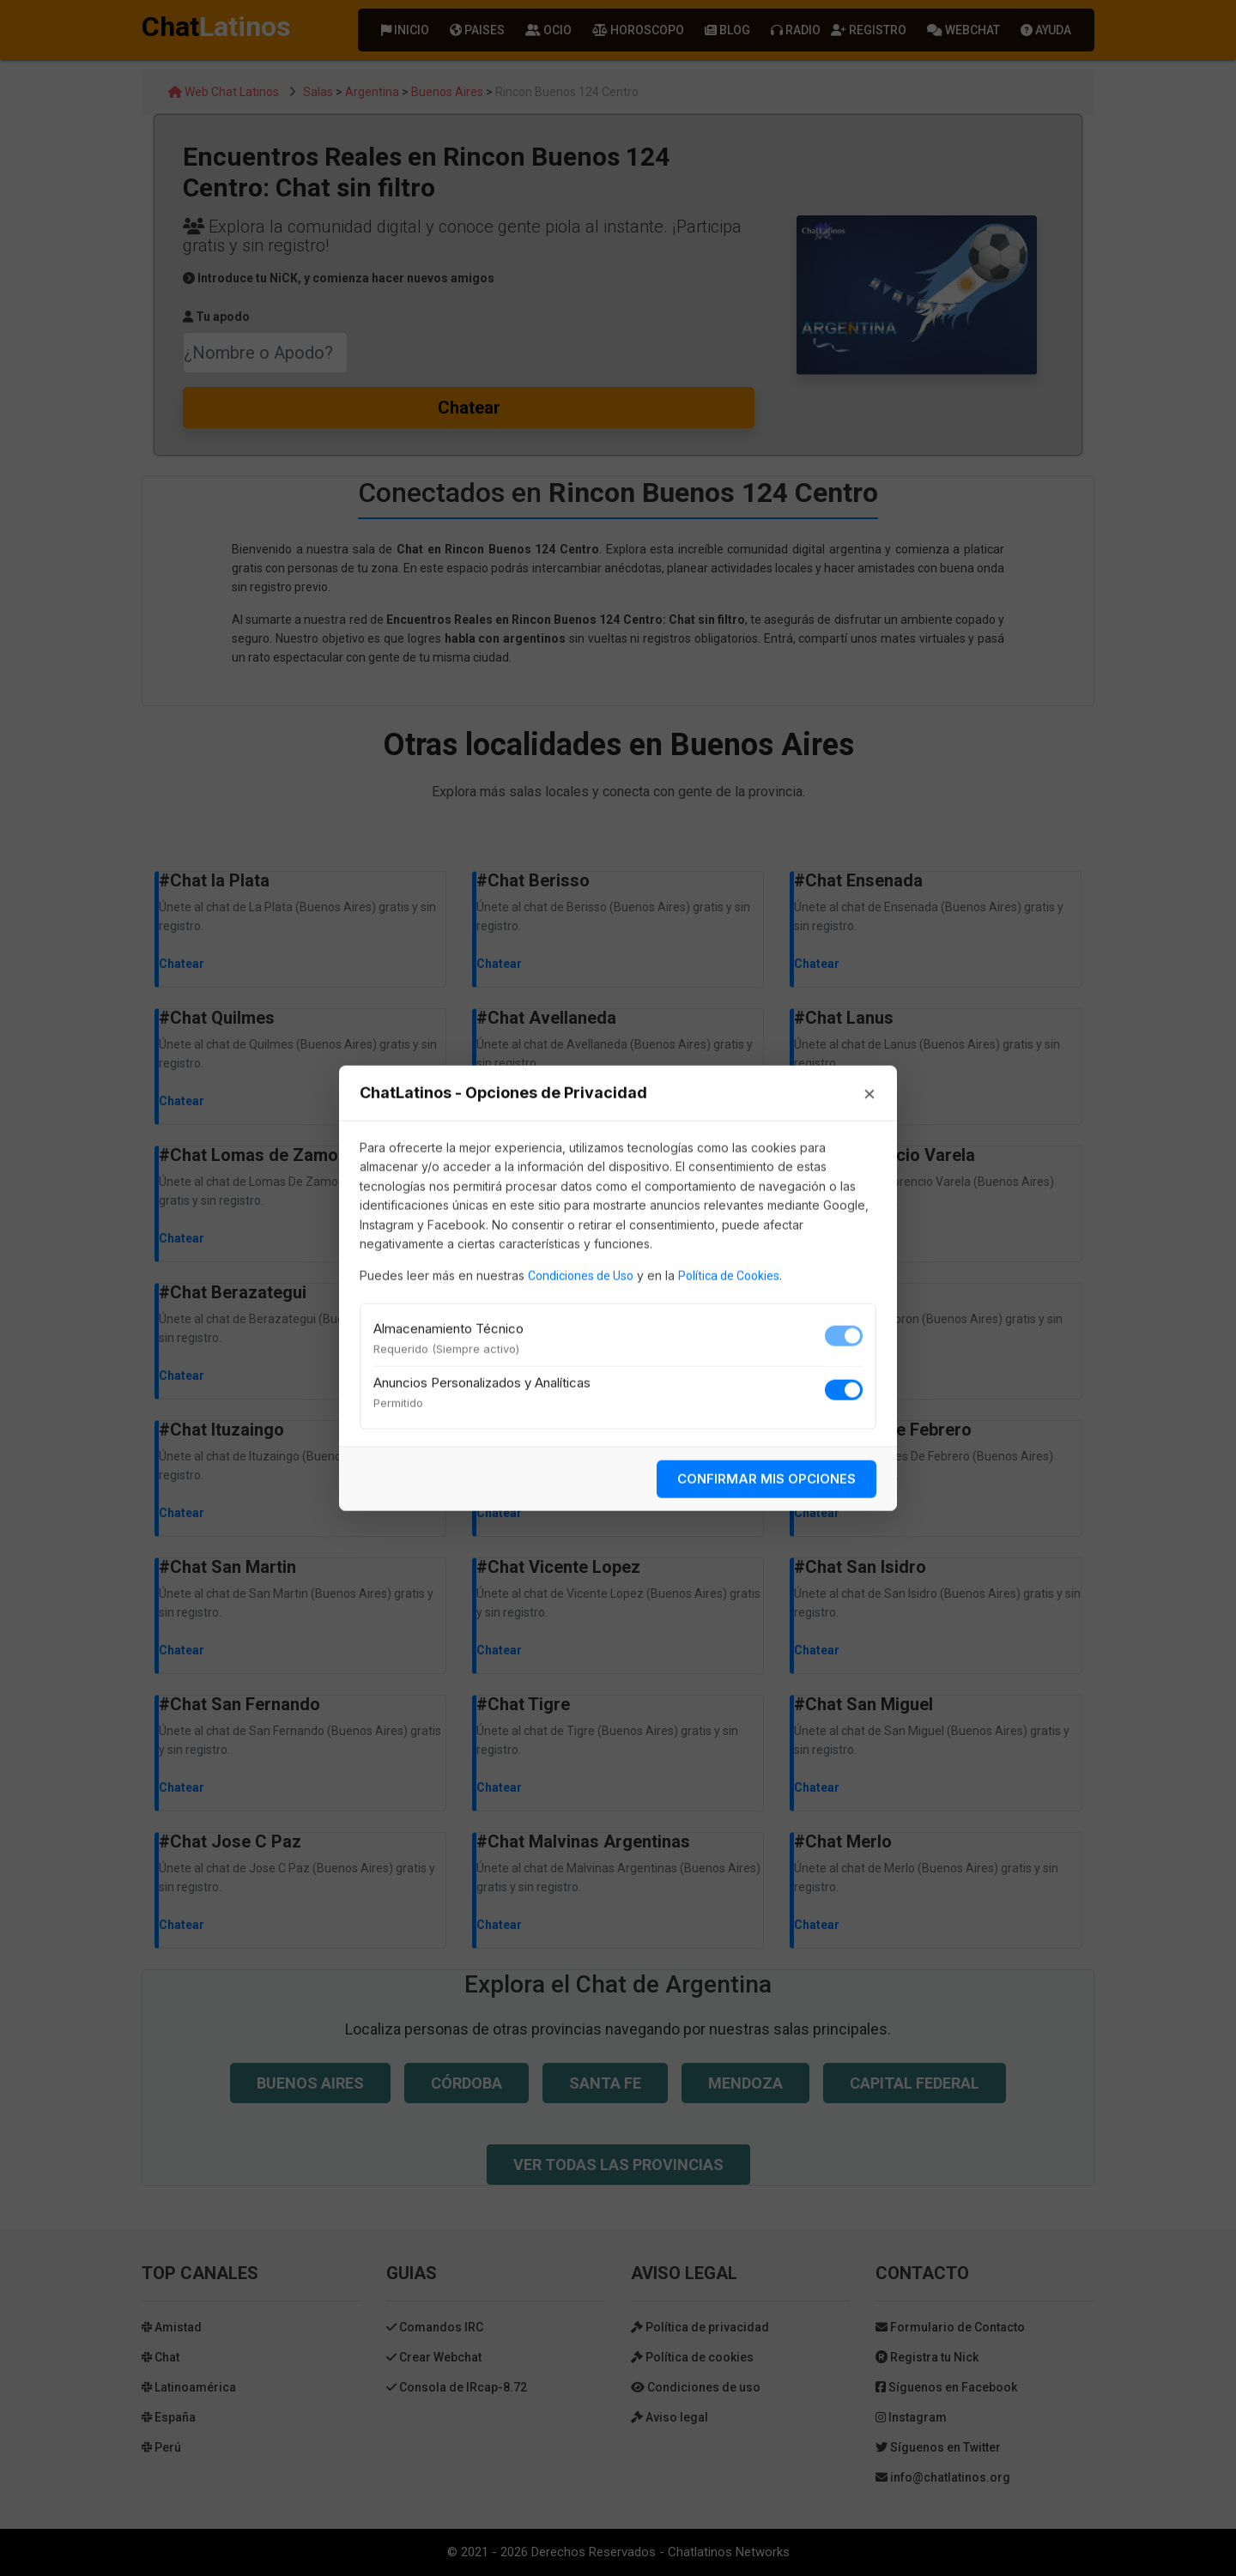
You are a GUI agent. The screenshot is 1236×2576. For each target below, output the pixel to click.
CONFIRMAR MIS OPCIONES (766, 1478)
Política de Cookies (728, 1276)
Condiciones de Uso (580, 1276)
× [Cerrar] (869, 1093)
